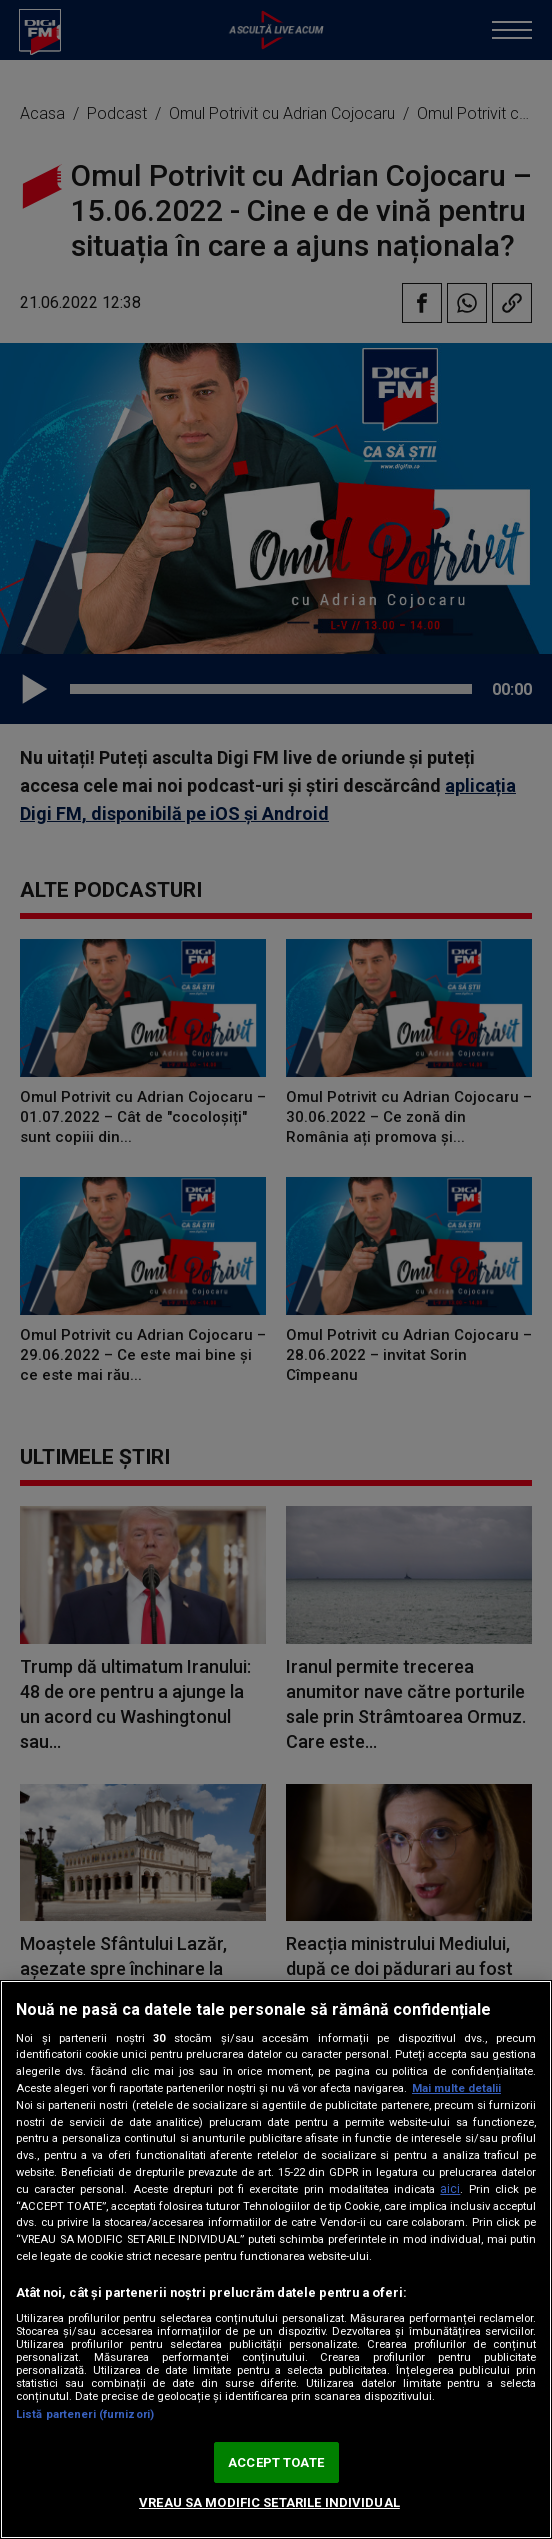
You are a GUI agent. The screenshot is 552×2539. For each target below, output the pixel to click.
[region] (276, 2259)
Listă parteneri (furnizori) (85, 2414)
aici (450, 2189)
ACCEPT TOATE (276, 2462)
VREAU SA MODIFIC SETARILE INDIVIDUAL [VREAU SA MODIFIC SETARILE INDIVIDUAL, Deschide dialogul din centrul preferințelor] (269, 2502)
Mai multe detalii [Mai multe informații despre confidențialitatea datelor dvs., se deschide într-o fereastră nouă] (456, 2088)
